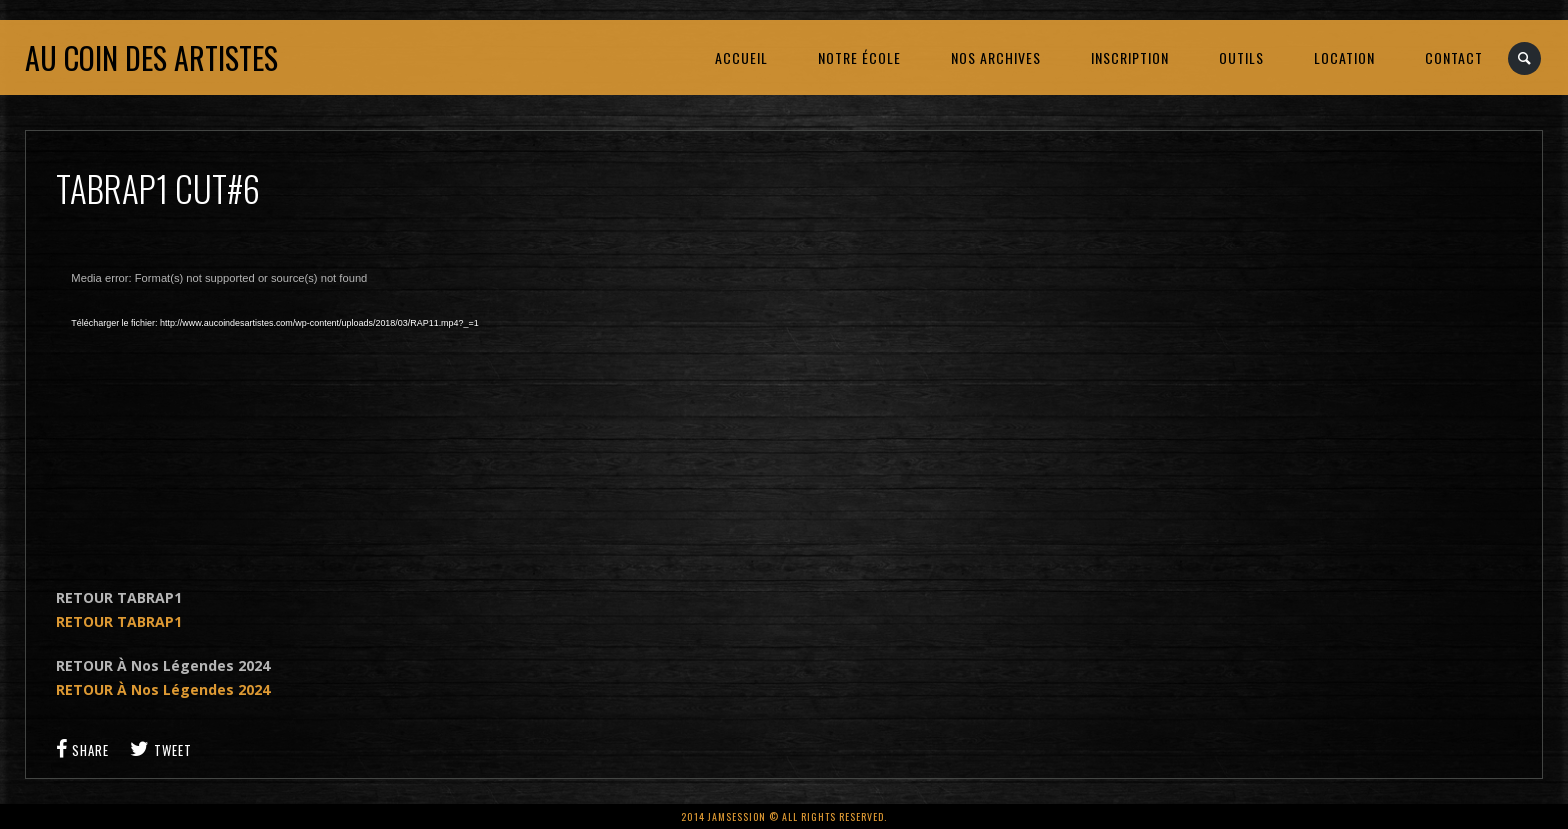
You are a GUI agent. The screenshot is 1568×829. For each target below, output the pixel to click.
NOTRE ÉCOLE (859, 57)
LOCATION (1344, 57)
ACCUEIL (741, 57)
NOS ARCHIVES (996, 57)
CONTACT (1454, 57)
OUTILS (1241, 57)
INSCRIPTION (1130, 57)
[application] (296, 406)
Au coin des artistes (151, 57)
